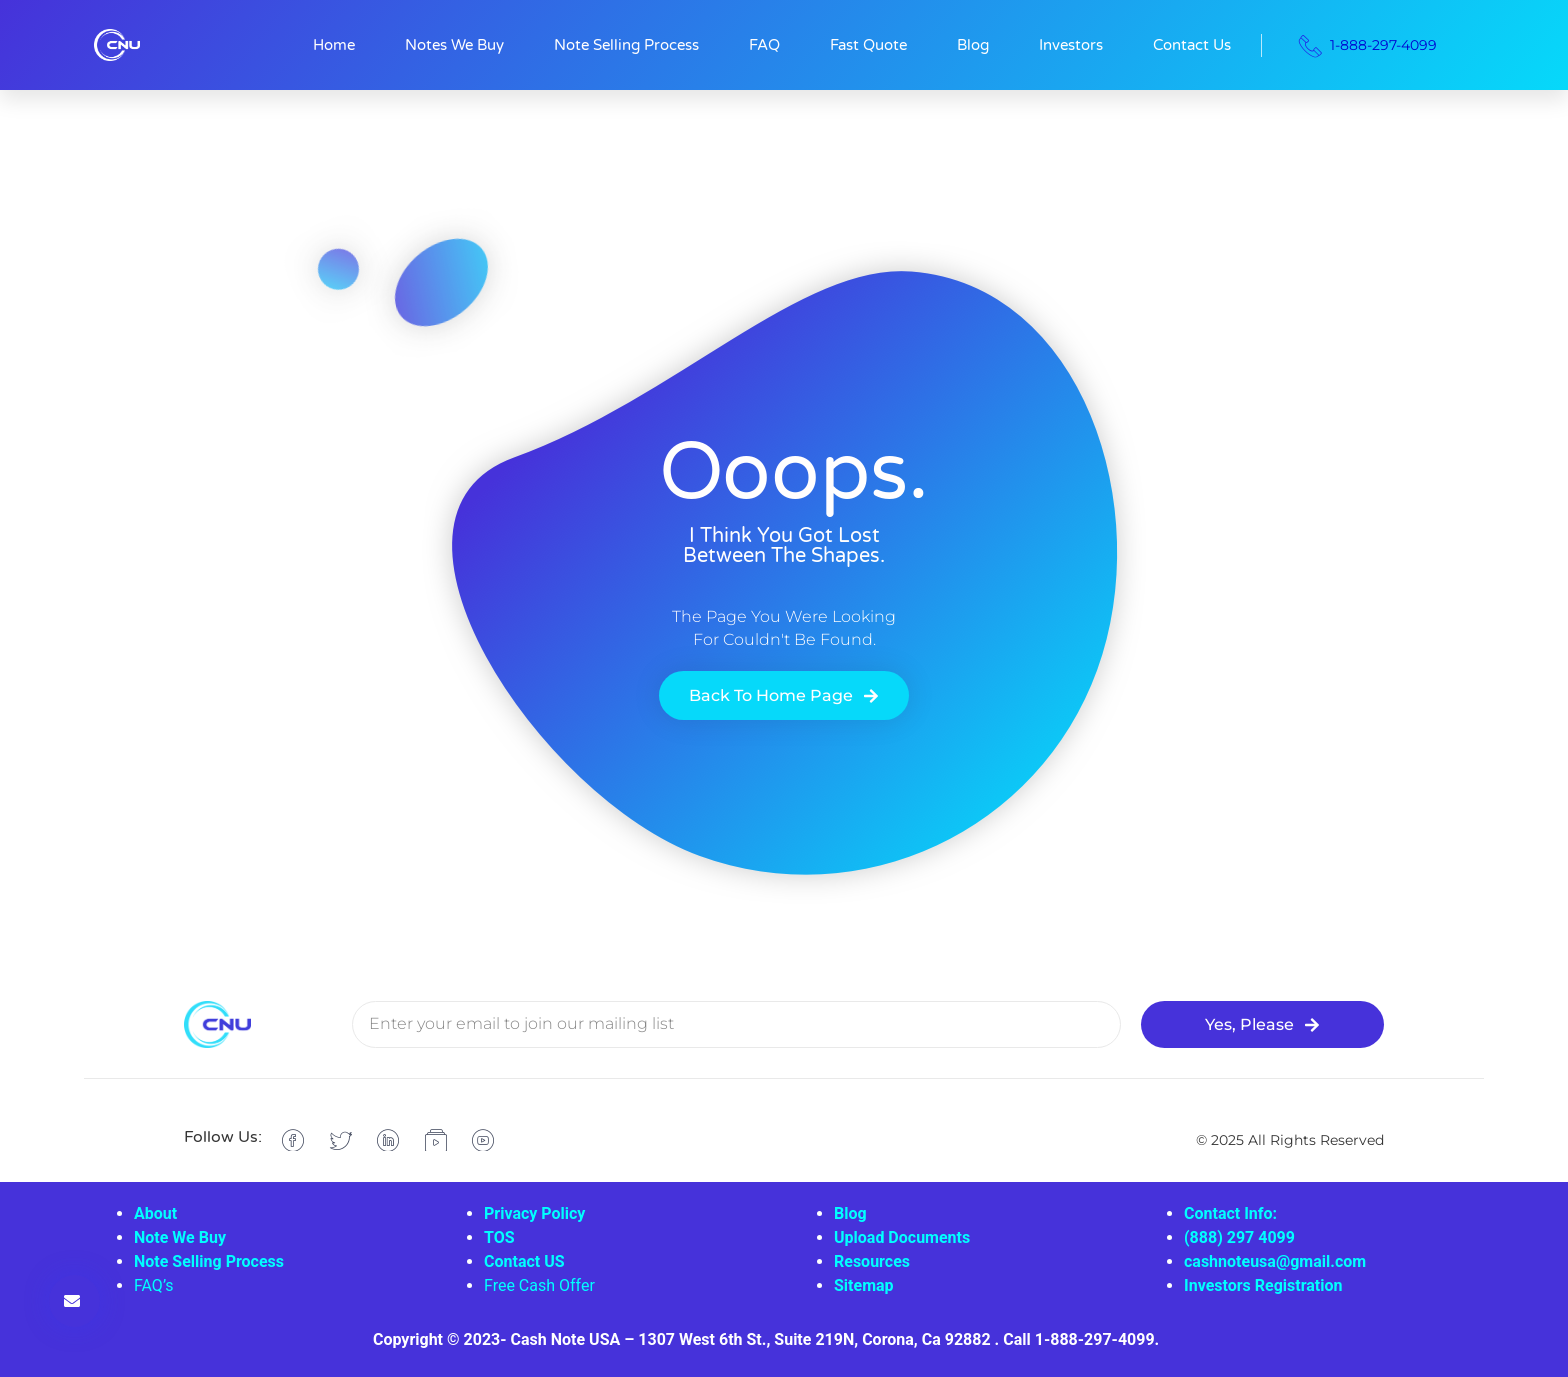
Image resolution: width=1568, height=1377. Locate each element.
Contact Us (1192, 45)
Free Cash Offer (539, 1285)
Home (334, 45)
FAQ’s (153, 1285)
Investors (1071, 45)
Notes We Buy (454, 45)
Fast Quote (868, 45)
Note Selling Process (626, 45)
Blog (973, 45)
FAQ (764, 45)
